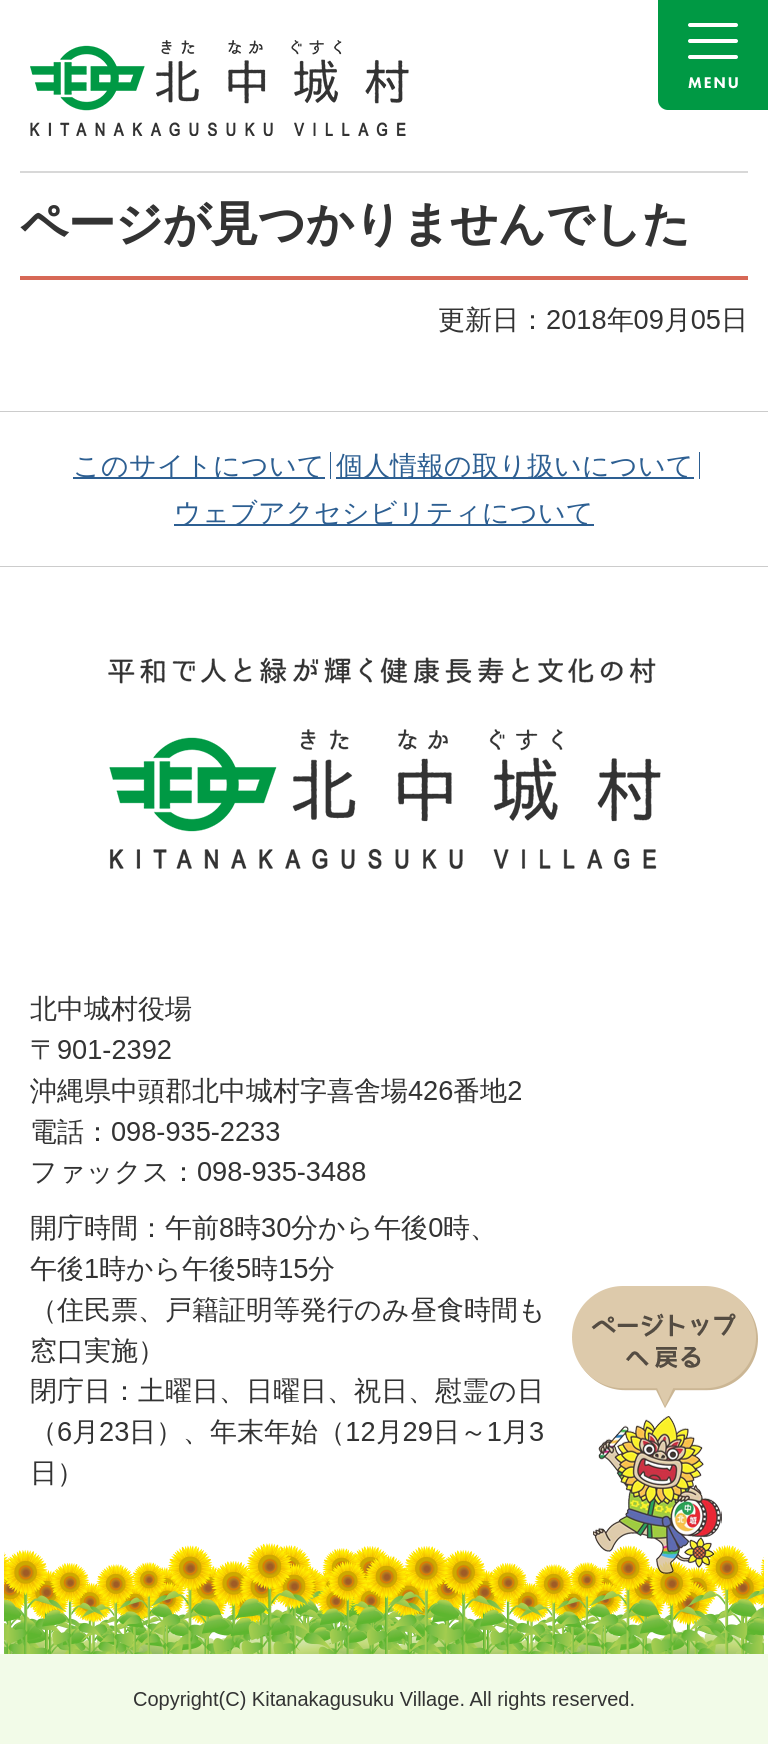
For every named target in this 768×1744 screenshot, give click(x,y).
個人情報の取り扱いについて (515, 465)
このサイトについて (199, 465)
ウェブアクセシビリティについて (384, 512)
